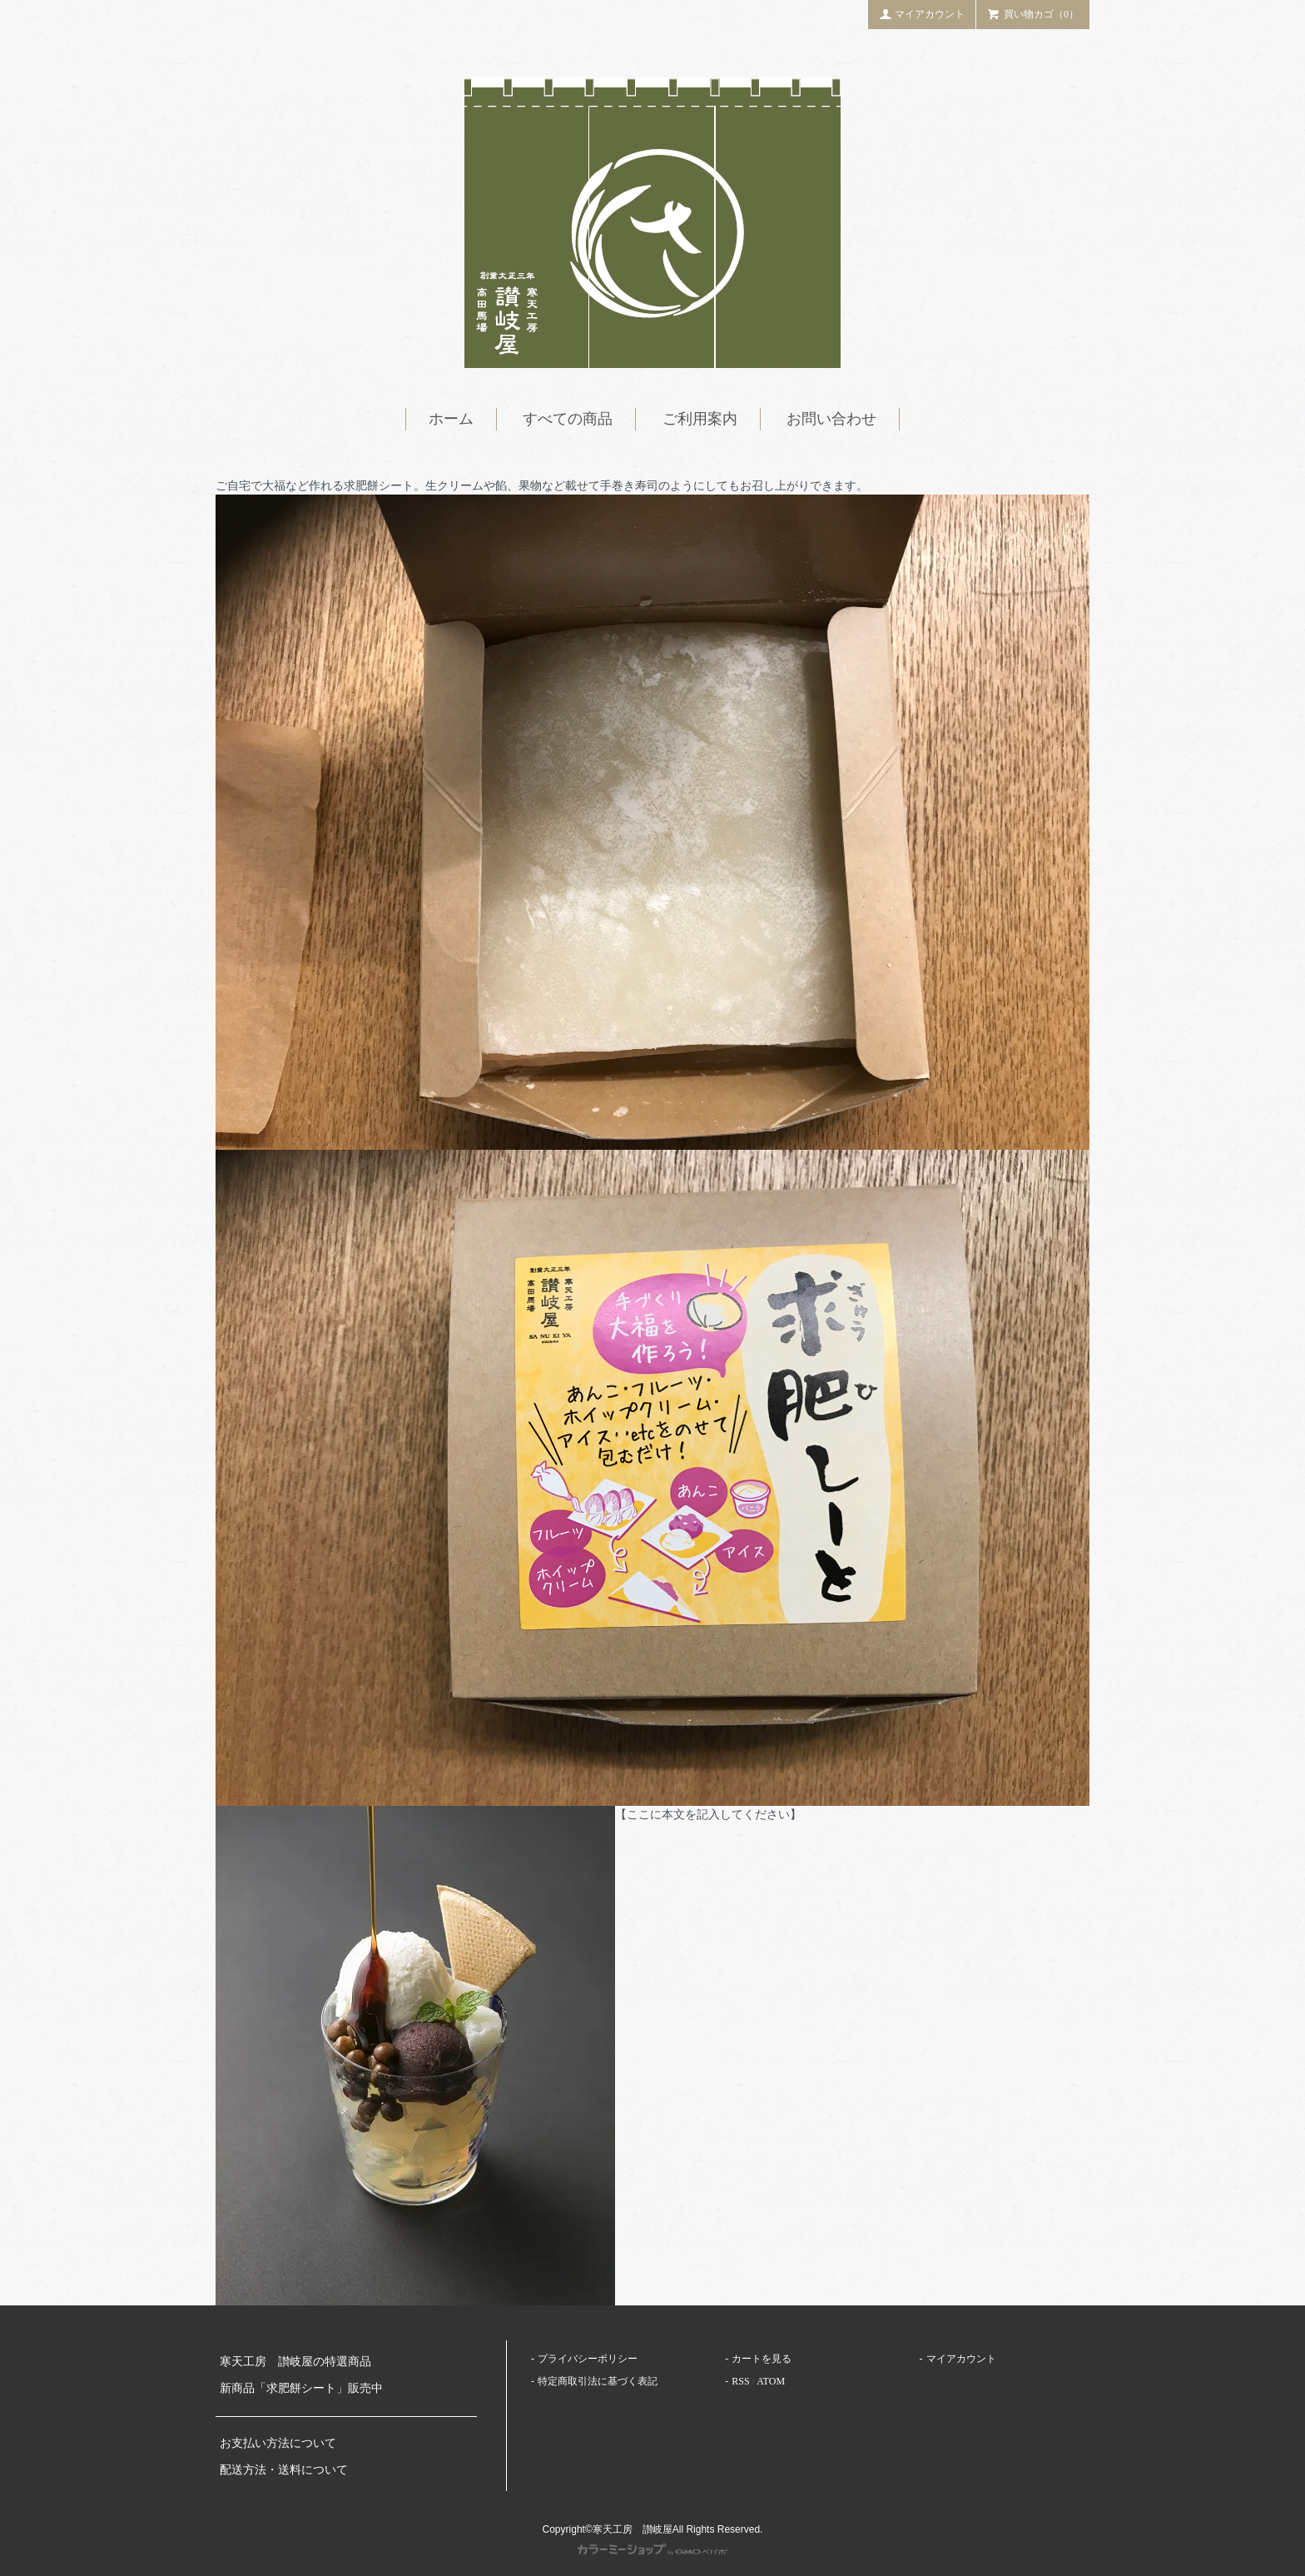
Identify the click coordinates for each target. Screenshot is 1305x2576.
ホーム (451, 418)
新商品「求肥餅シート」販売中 (301, 2388)
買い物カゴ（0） (1033, 13)
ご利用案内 (699, 418)
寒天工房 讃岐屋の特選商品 (295, 2361)
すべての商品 (568, 418)
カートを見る (761, 2359)
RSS (740, 2381)
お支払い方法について (278, 2443)
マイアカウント (922, 13)
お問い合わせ (831, 418)
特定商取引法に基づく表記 (597, 2381)
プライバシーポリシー (588, 2359)
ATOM (771, 2381)
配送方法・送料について (284, 2470)
